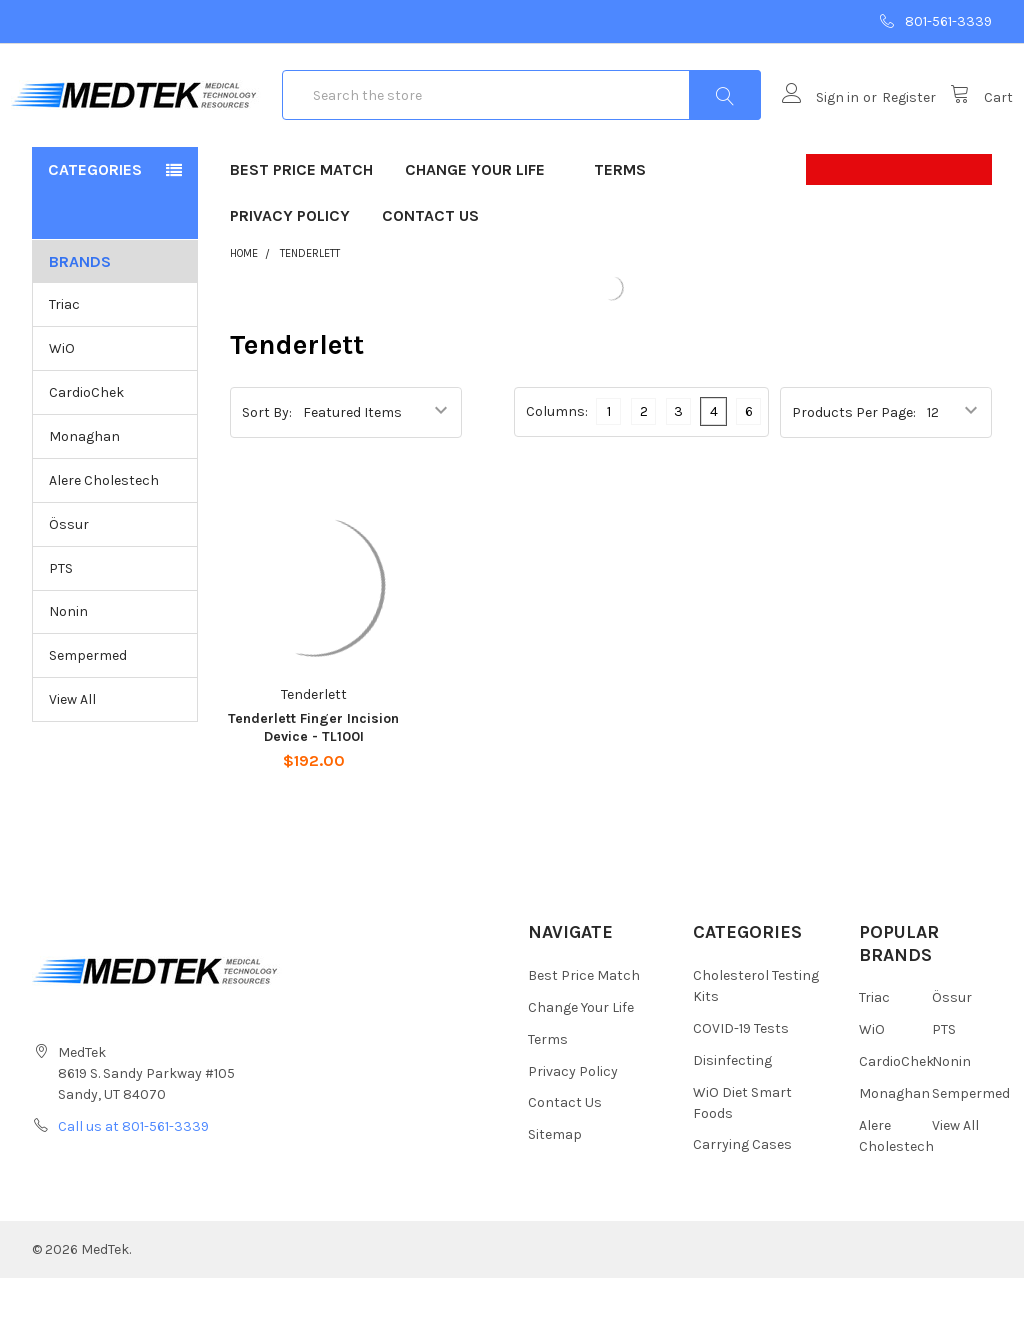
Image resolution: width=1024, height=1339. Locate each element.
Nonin (68, 673)
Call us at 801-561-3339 (133, 1187)
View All (72, 761)
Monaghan (84, 497)
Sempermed (88, 717)
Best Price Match (301, 230)
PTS (61, 629)
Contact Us (430, 276)
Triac (64, 365)
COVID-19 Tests (741, 1089)
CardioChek (86, 453)
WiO (62, 409)
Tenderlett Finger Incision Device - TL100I (313, 788)
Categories (95, 230)
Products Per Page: (854, 473)
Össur (69, 585)
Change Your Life (483, 230)
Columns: (557, 472)
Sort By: (267, 472)
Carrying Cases (742, 1206)
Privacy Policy (290, 276)
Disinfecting (732, 1121)
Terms (620, 230)
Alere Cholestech (104, 541)
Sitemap (555, 1196)
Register (888, 128)
